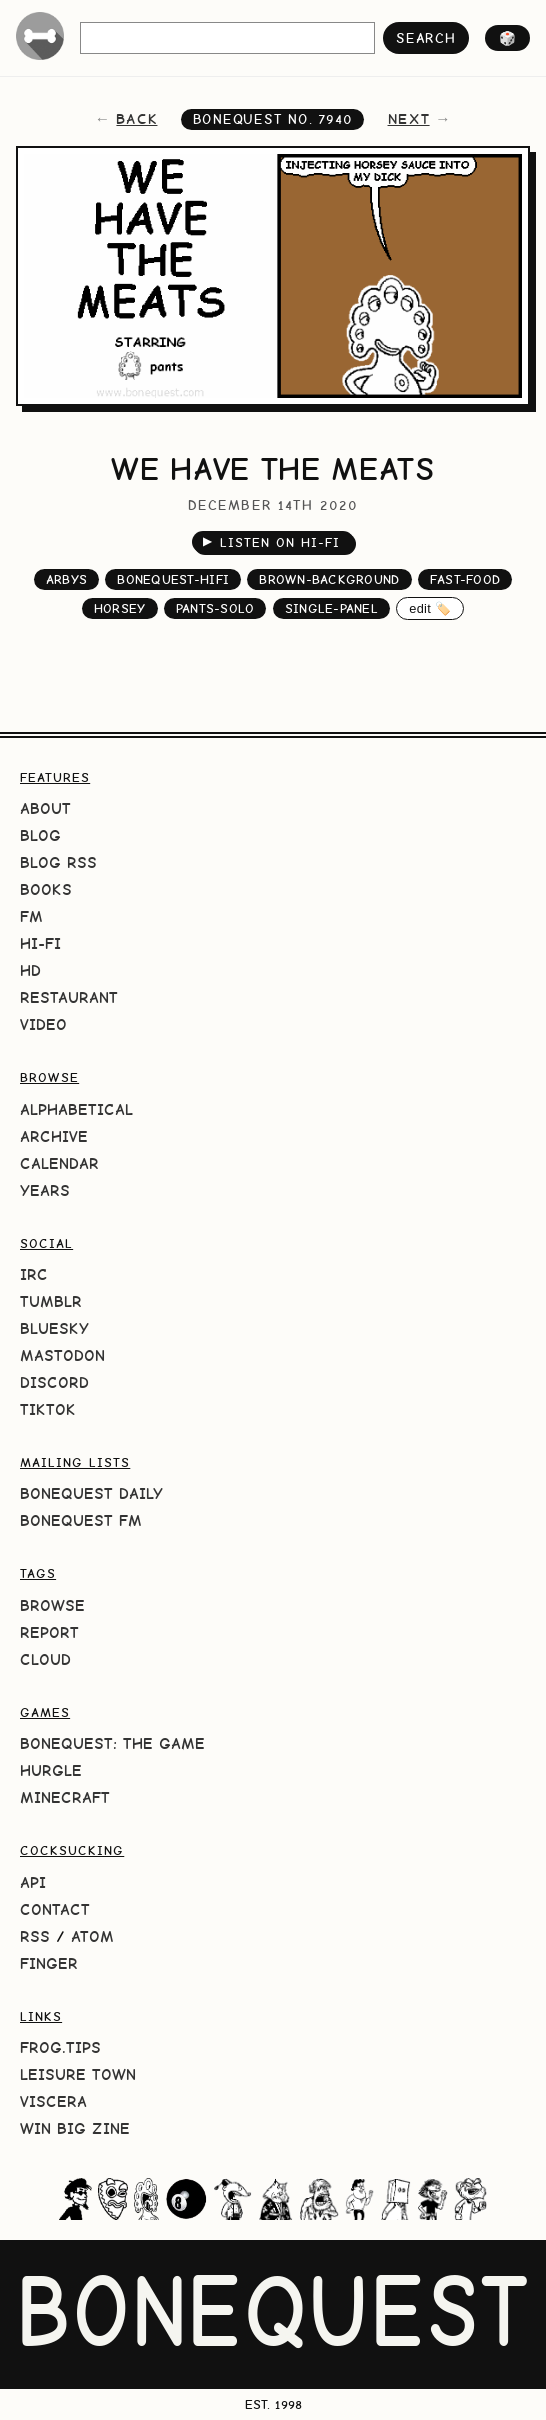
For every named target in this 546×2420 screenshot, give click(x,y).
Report (49, 1632)
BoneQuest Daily (91, 1493)
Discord (54, 1382)
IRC (34, 1274)
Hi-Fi (40, 943)
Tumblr (51, 1301)
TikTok (48, 1409)
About (45, 808)
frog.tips (60, 2047)
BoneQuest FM (81, 1520)
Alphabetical (76, 1109)
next (409, 119)
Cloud (45, 1659)
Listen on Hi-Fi (271, 541)
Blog (40, 835)
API (33, 1882)
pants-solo (215, 608)
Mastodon (62, 1355)
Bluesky (54, 1328)
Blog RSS (58, 862)
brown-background (329, 579)
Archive (54, 1136)
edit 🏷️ (430, 608)
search (425, 38)
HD (30, 970)
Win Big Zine (75, 2128)
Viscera (53, 2101)
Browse (52, 1605)
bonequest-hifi (173, 579)
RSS (35, 1936)
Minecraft (65, 1797)
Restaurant (69, 997)
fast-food (465, 579)
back (136, 119)
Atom (92, 1936)
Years (45, 1190)
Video (43, 1024)
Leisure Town (78, 2074)
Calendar (59, 1163)
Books (46, 889)
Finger (49, 1963)
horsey (120, 608)
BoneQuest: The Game (112, 1743)
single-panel (331, 608)
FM (31, 916)
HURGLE (51, 1770)
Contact (55, 1909)
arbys (66, 579)
